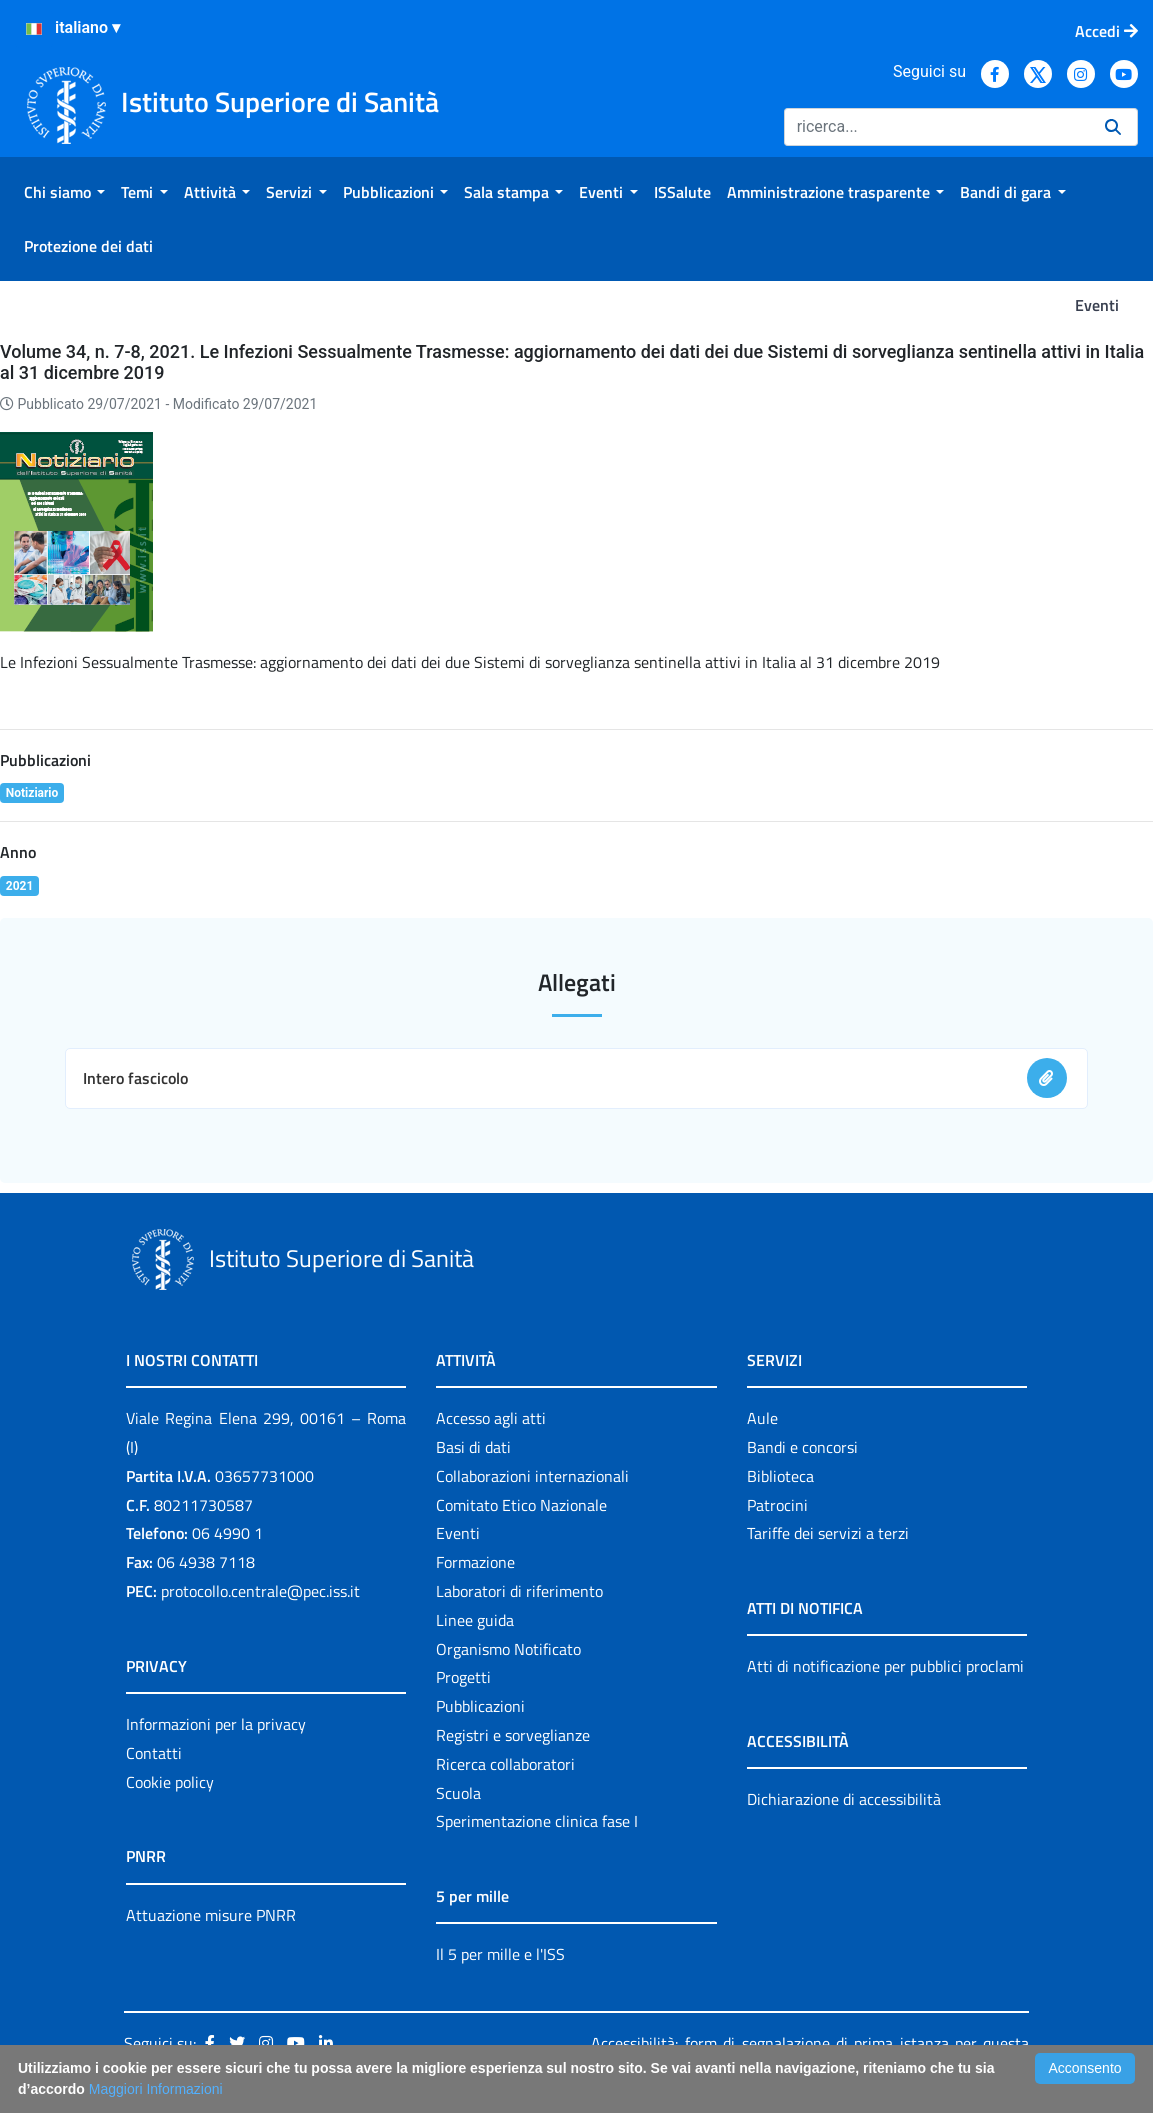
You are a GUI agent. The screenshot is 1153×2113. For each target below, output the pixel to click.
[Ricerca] (936, 127)
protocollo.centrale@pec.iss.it (260, 1591)
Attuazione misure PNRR (211, 1915)
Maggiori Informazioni (156, 2089)
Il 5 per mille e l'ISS (500, 1954)
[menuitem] (64, 192)
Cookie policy (170, 1782)
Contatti (154, 1753)
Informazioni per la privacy (216, 1724)
